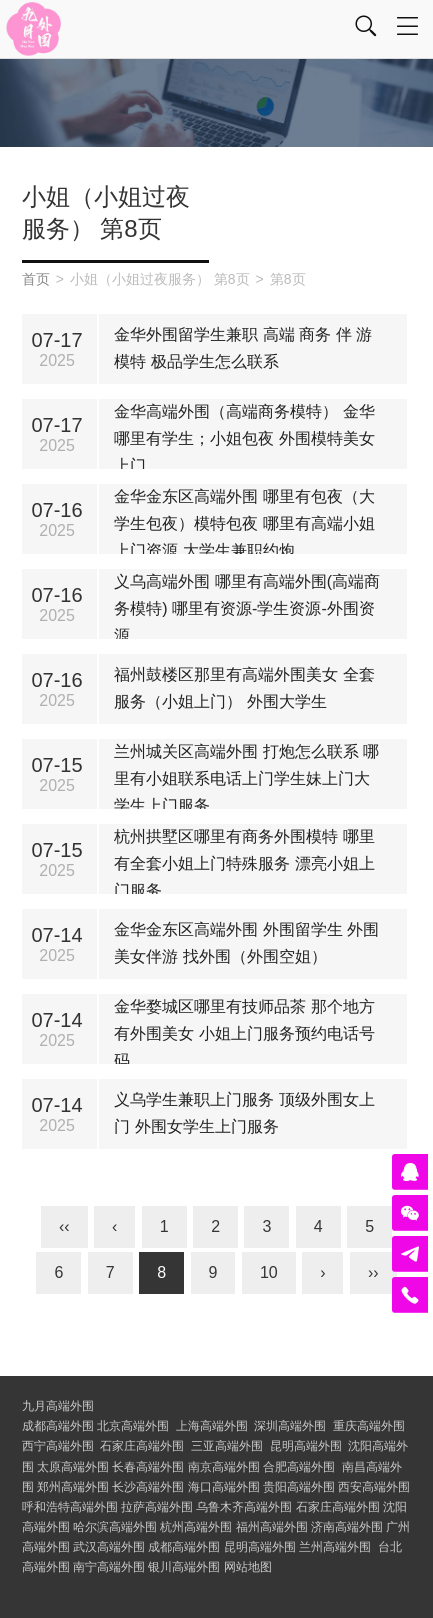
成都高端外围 (58, 1426)
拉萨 (157, 1507)
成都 (184, 1547)
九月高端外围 (58, 1406)
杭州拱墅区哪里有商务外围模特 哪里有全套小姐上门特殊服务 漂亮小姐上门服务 (244, 863)
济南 (347, 1527)
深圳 (290, 1426)
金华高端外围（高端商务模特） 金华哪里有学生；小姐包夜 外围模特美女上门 (244, 438)
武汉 (109, 1547)
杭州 (196, 1527)
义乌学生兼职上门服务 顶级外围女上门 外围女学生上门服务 (244, 1113)
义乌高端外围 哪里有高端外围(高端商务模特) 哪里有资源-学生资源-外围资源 (247, 608)
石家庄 (142, 1446)
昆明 (306, 1446)
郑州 (73, 1487)
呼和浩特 (70, 1507)
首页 (36, 279)
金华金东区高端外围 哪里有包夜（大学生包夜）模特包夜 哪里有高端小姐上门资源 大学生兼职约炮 (244, 523)
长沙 (148, 1487)
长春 (148, 1467)
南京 (224, 1467)
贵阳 (299, 1487)
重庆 (369, 1426)
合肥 (299, 1467)
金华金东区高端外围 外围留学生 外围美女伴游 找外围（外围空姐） (246, 943)
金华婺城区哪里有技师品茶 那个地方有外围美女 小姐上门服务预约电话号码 (244, 1033)
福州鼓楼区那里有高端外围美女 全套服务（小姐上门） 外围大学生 (244, 688)
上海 (212, 1426)
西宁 (58, 1446)
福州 (272, 1527)
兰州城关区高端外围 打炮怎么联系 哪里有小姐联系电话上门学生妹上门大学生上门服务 (246, 778)
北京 (133, 1426)
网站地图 (248, 1567)
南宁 (109, 1567)
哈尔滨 (115, 1527)
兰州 (335, 1547)
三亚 (227, 1446)
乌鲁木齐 (244, 1507)
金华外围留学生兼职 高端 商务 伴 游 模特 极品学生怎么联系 (243, 348)
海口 (224, 1487)
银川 (184, 1567)
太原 (73, 1467)
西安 (374, 1487)
